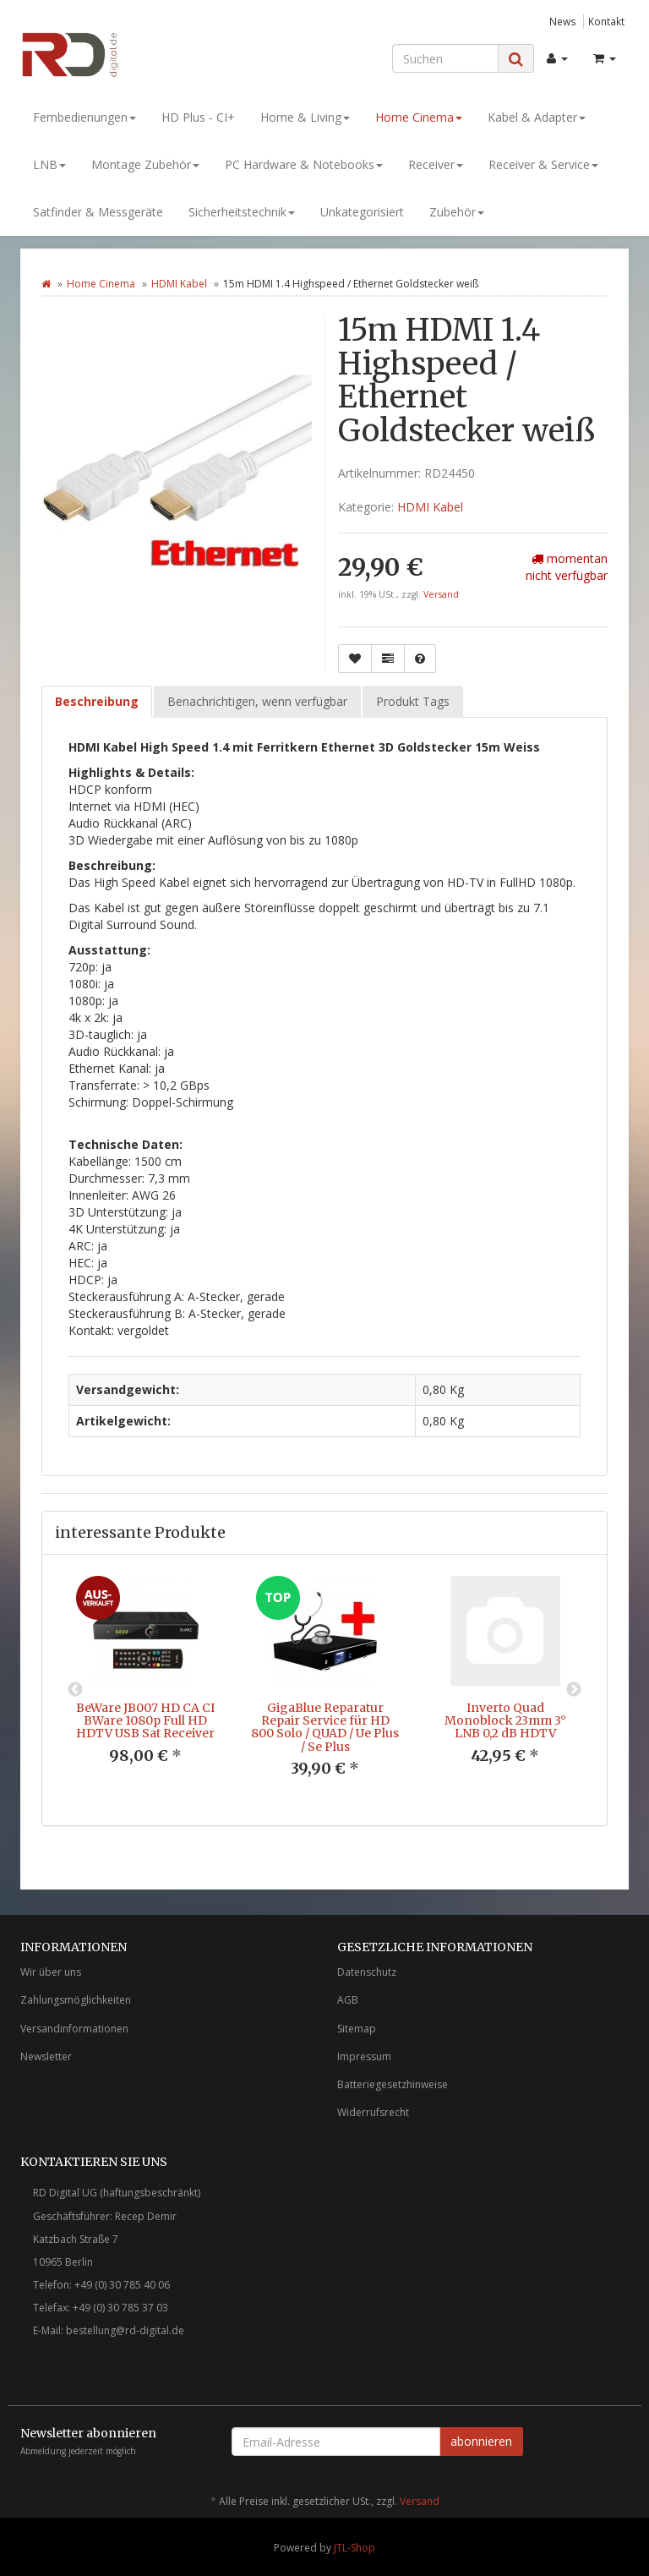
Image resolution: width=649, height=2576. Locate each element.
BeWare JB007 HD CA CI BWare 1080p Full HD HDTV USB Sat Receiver (145, 1721)
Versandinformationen (74, 2028)
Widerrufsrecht (373, 2112)
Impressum (364, 2056)
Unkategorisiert (362, 212)
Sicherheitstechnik (241, 212)
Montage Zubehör (145, 164)
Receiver (435, 164)
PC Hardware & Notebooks (304, 164)
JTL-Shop (354, 2547)
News (562, 21)
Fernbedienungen (84, 117)
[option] (145, 1683)
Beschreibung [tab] (97, 701)
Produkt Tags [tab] (413, 701)
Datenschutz (366, 1972)
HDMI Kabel (179, 283)
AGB (347, 2000)
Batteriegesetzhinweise (392, 2084)
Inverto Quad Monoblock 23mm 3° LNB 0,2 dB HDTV (505, 1721)
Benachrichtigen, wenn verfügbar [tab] (257, 701)
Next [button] (574, 1690)
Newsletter (46, 2056)
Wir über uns (50, 1972)
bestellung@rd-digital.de (125, 2330)
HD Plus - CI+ (198, 117)
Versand (441, 594)
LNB (49, 164)
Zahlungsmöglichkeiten (75, 2000)
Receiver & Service (543, 164)
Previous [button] (75, 1690)
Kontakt (606, 21)
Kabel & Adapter (537, 117)
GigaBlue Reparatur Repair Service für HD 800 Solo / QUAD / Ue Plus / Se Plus (325, 1727)
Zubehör (456, 212)
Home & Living (305, 117)
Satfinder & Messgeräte (98, 212)
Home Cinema (418, 117)
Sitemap (356, 2028)
